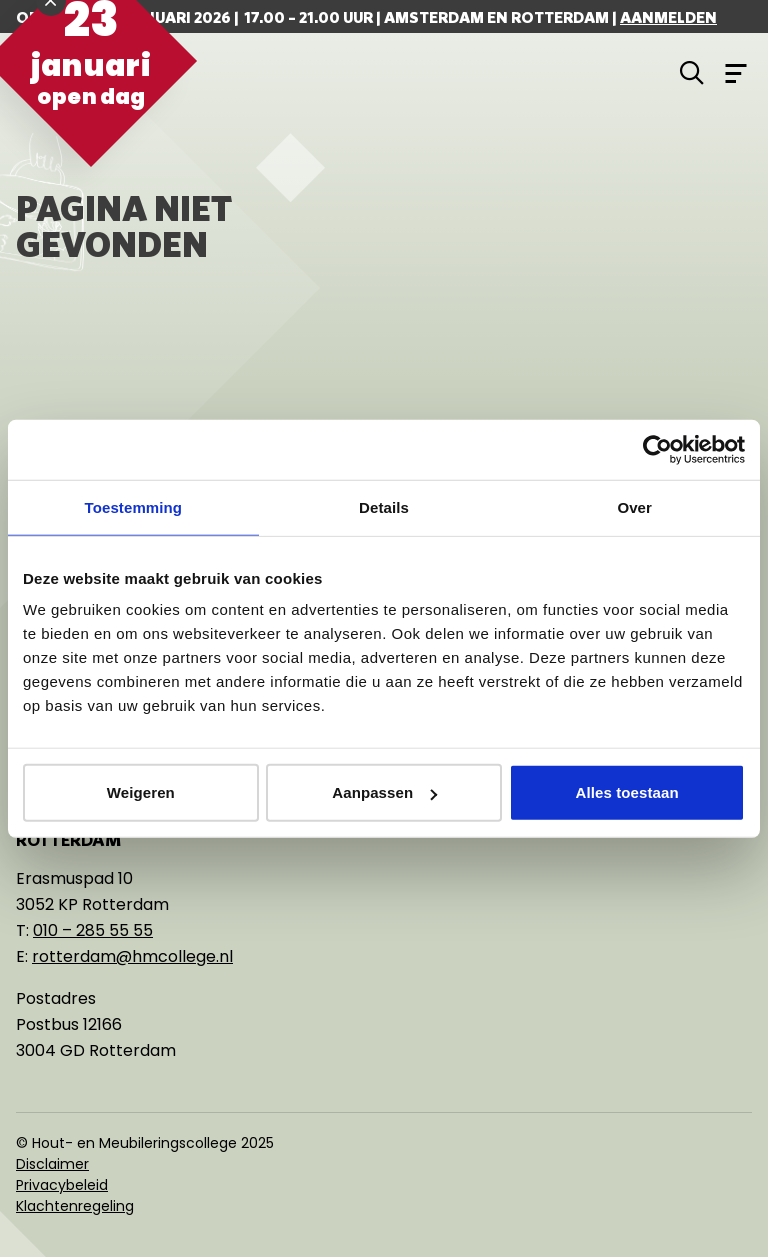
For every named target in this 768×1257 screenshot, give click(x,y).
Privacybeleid (62, 1185)
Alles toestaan (627, 792)
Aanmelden (668, 17)
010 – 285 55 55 (93, 930)
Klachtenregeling (75, 1206)
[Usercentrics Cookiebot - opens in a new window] (657, 449)
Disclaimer (52, 1164)
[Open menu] (736, 72)
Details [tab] (384, 506)
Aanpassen (384, 792)
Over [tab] (634, 506)
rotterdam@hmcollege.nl (132, 956)
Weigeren (141, 792)
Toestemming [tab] (134, 506)
